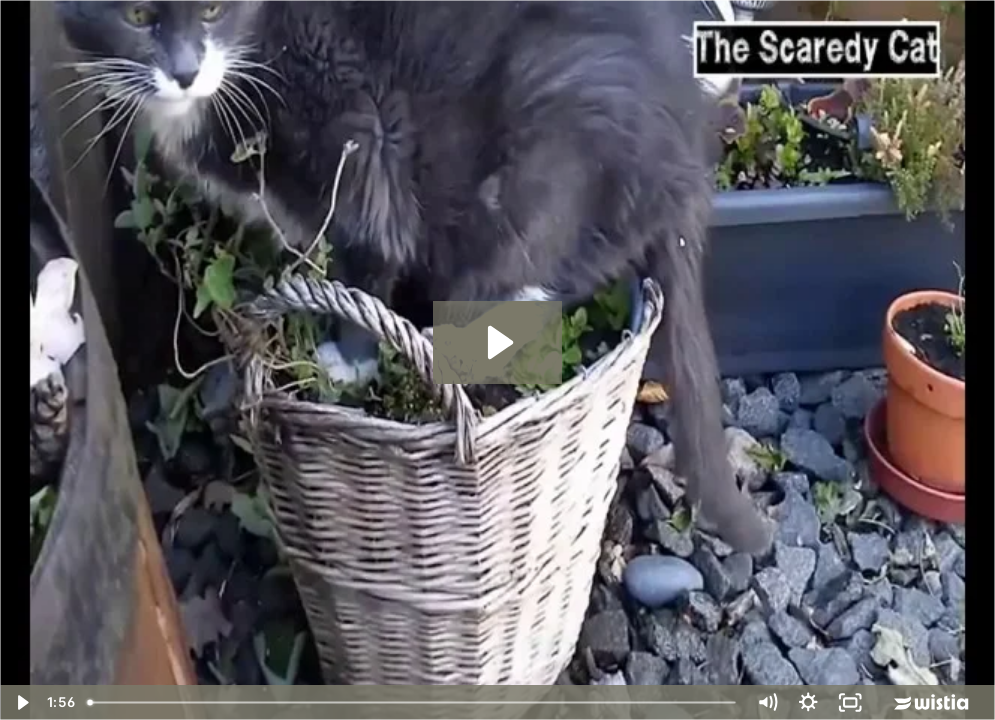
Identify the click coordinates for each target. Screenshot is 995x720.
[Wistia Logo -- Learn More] (933, 702)
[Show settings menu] (808, 702)
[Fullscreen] (849, 702)
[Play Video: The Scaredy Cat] (498, 342)
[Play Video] (20, 702)
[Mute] (766, 702)
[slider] (413, 702)
